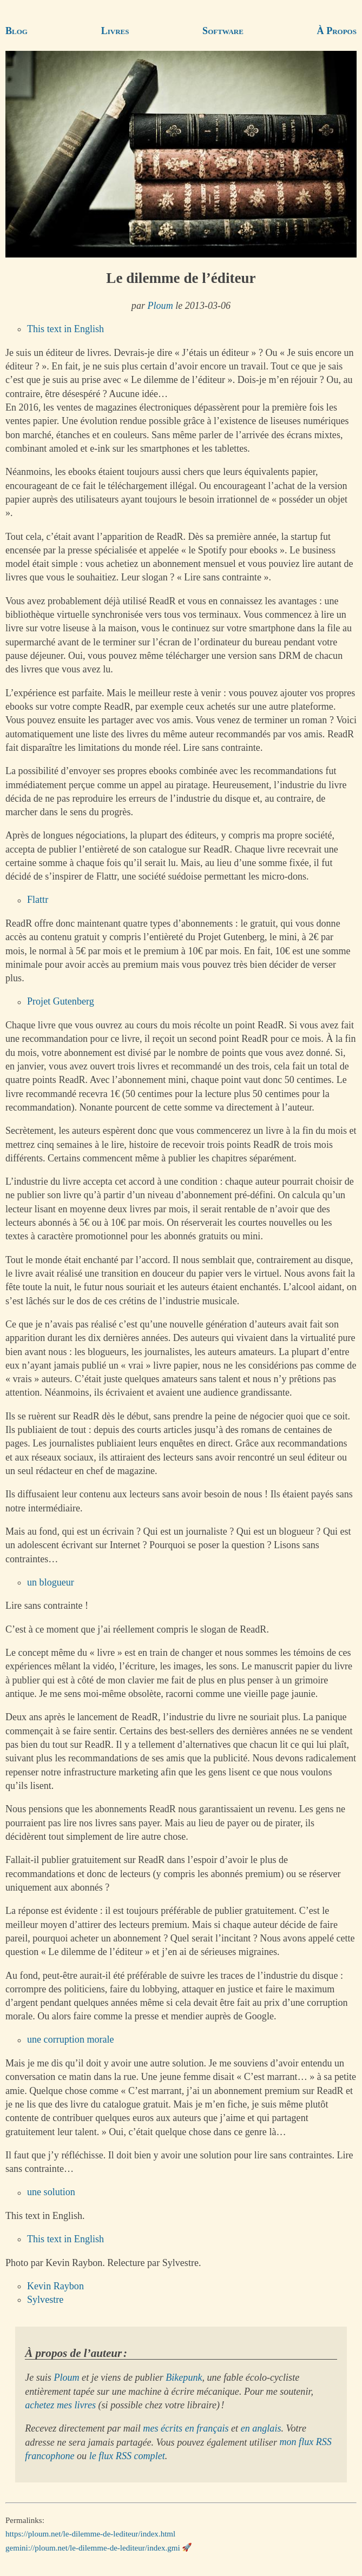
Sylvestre (45, 2299)
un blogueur (50, 1582)
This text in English (65, 328)
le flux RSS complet (127, 2455)
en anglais (261, 2428)
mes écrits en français (185, 2428)
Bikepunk (184, 2377)
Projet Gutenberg (60, 1001)
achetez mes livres (60, 2405)
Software (222, 30)
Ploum (160, 305)
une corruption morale (70, 2040)
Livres (115, 30)
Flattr (37, 900)
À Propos (337, 30)
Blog (16, 30)
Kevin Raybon (55, 2286)
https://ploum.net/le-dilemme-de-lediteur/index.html (90, 2533)
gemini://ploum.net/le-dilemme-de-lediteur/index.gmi (92, 2547)
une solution (51, 2192)
